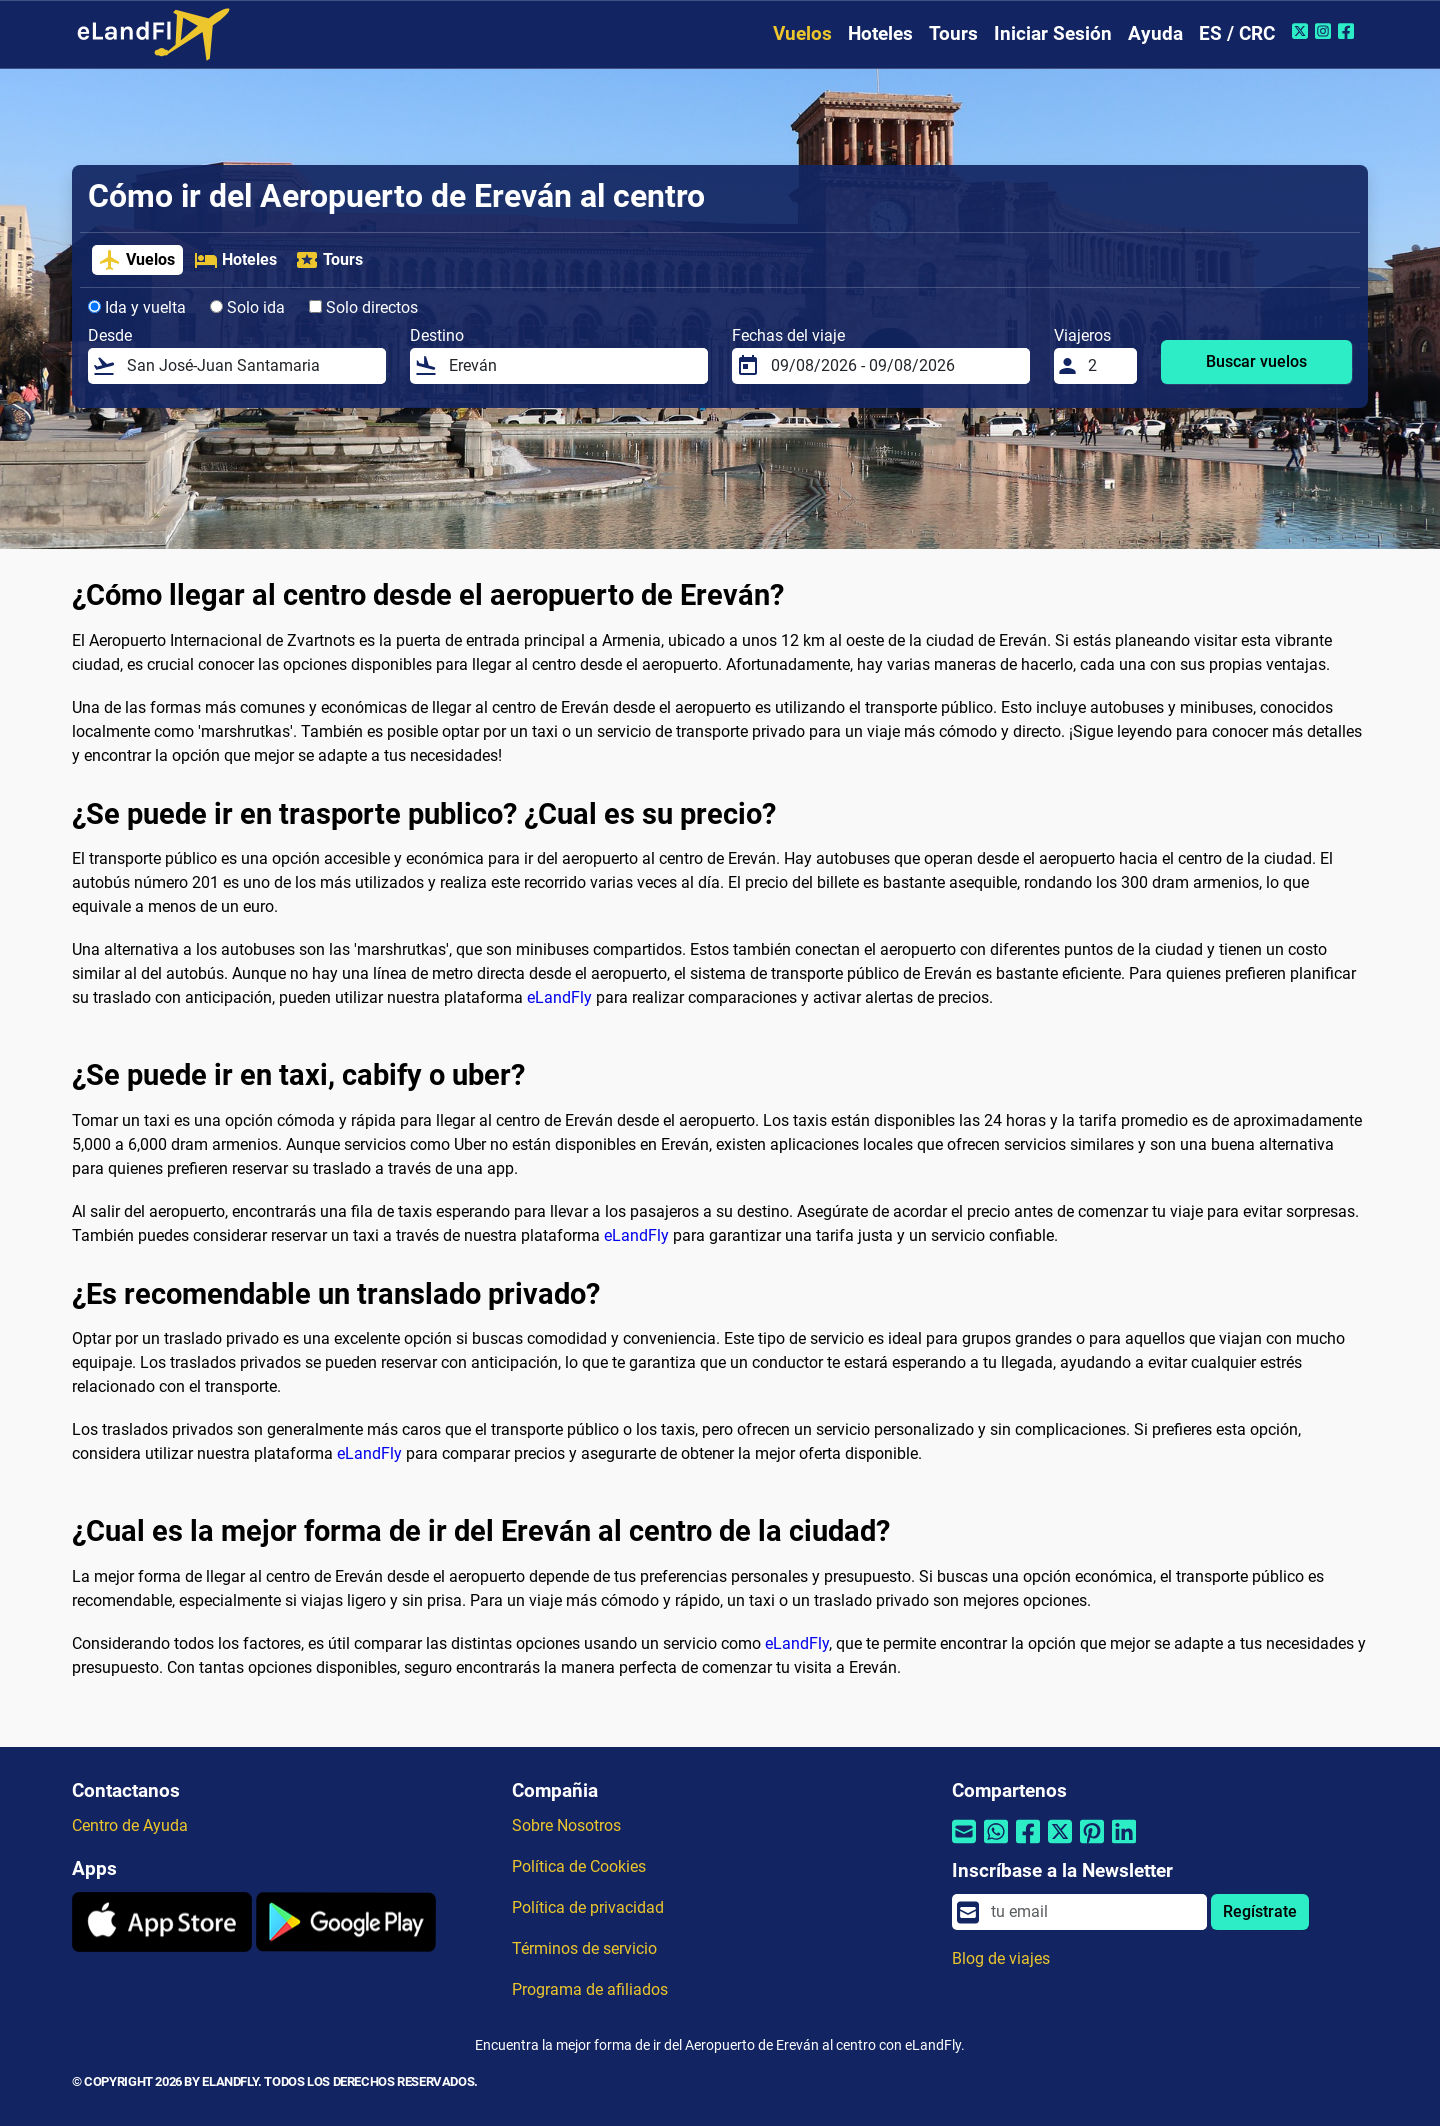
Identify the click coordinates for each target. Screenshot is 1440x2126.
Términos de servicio (584, 1948)
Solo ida (247, 307)
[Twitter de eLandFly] (1302, 31)
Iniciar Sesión (1053, 33)
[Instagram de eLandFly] (1325, 31)
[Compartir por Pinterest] (1092, 1844)
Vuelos (802, 33)
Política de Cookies (579, 1866)
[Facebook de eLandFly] (1348, 31)
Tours (953, 33)
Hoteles (880, 33)
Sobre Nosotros (566, 1825)
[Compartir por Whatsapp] (996, 1844)
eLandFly (559, 997)
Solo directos (363, 307)
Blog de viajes (1001, 1958)
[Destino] (572, 366)
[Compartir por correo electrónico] (964, 1844)
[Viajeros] (1107, 366)
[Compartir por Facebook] (1028, 1844)
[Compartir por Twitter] (1060, 1844)
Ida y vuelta (137, 307)
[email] (1093, 1912)
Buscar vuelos (1256, 361)
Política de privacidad (588, 1907)
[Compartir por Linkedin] (1124, 1844)
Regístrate (1260, 1911)
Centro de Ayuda (130, 1825)
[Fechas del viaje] (894, 366)
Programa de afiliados (590, 1989)
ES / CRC (1237, 33)
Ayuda (1155, 33)
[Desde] (250, 366)
